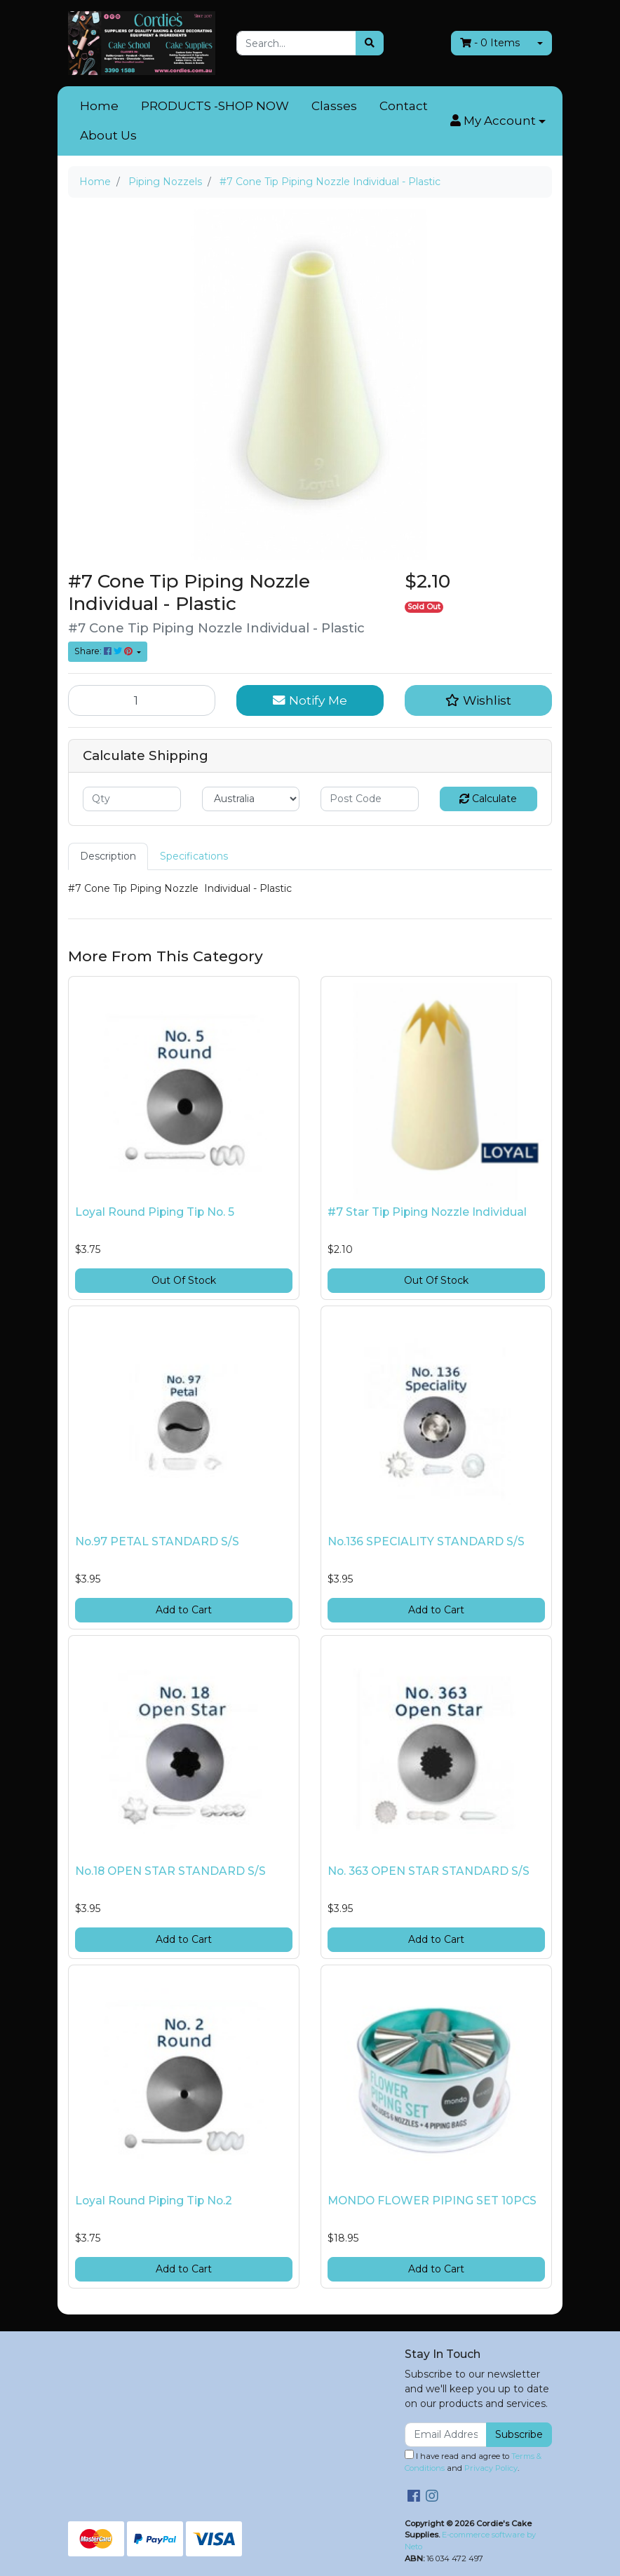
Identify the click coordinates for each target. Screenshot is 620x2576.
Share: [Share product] (104, 651)
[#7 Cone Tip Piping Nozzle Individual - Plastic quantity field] (141, 700)
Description (108, 856)
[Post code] (370, 799)
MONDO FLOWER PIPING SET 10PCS (432, 2200)
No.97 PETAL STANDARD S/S (157, 1541)
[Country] (251, 799)
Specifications (194, 856)
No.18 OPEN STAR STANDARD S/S (170, 1871)
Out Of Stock (183, 1280)
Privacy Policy (491, 2468)
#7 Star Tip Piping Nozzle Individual (427, 1212)
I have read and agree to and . (473, 2461)
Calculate (488, 798)
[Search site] (370, 43)
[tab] (108, 856)
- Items (490, 42)
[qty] (132, 799)
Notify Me (310, 700)
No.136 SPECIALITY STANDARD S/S (426, 1541)
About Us (108, 135)
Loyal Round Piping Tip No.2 (153, 2200)
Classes (334, 106)
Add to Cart (184, 1610)
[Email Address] (446, 2434)
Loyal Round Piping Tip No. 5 (154, 1212)
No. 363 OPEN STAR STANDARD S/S (429, 1871)
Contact (403, 106)
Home (99, 106)
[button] (498, 121)
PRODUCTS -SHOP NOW (215, 106)
